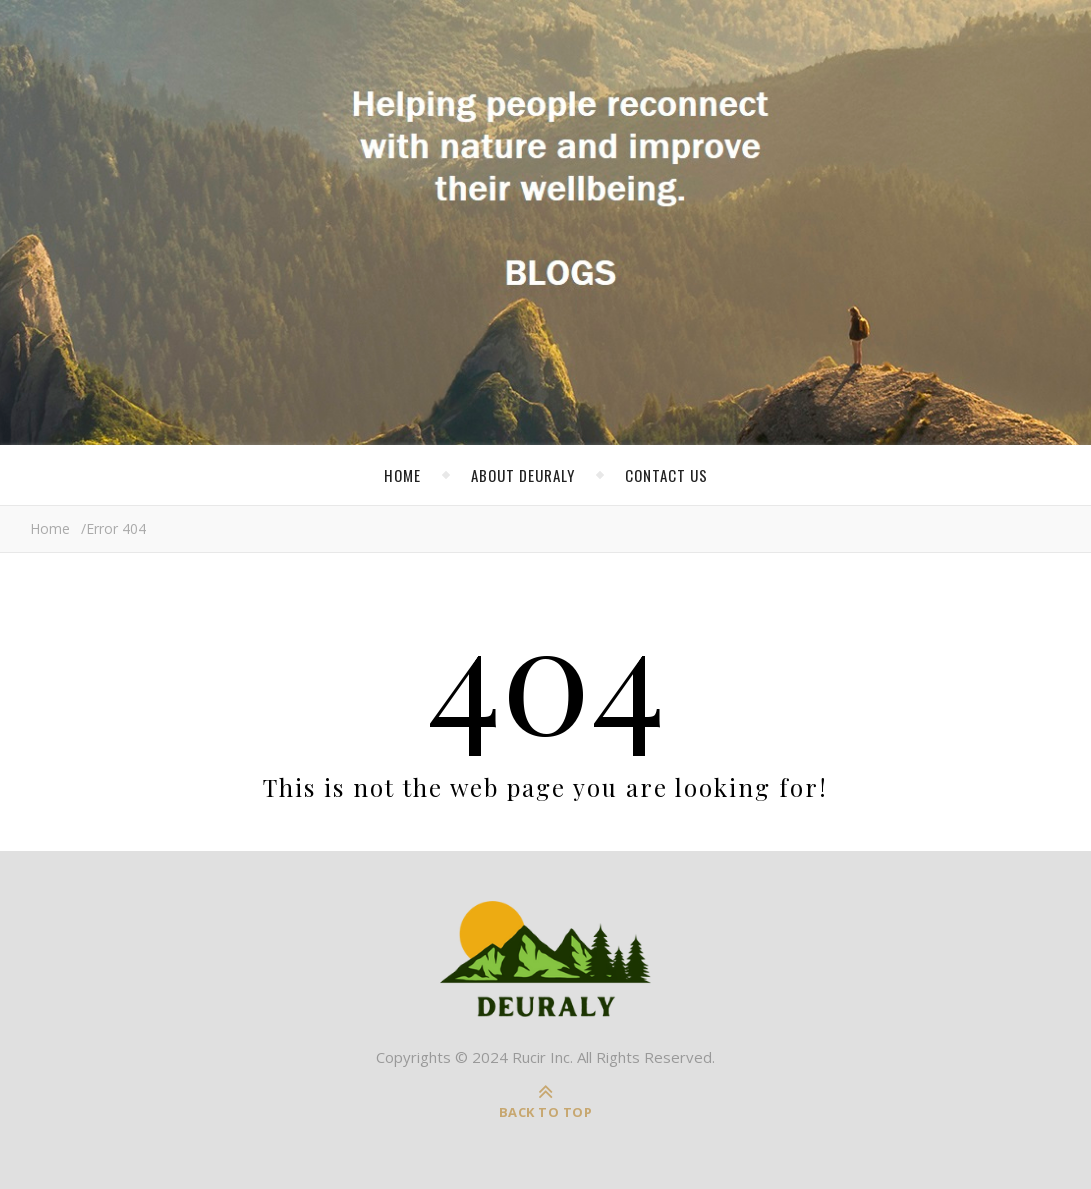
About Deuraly (523, 475)
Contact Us (666, 475)
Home (402, 475)
